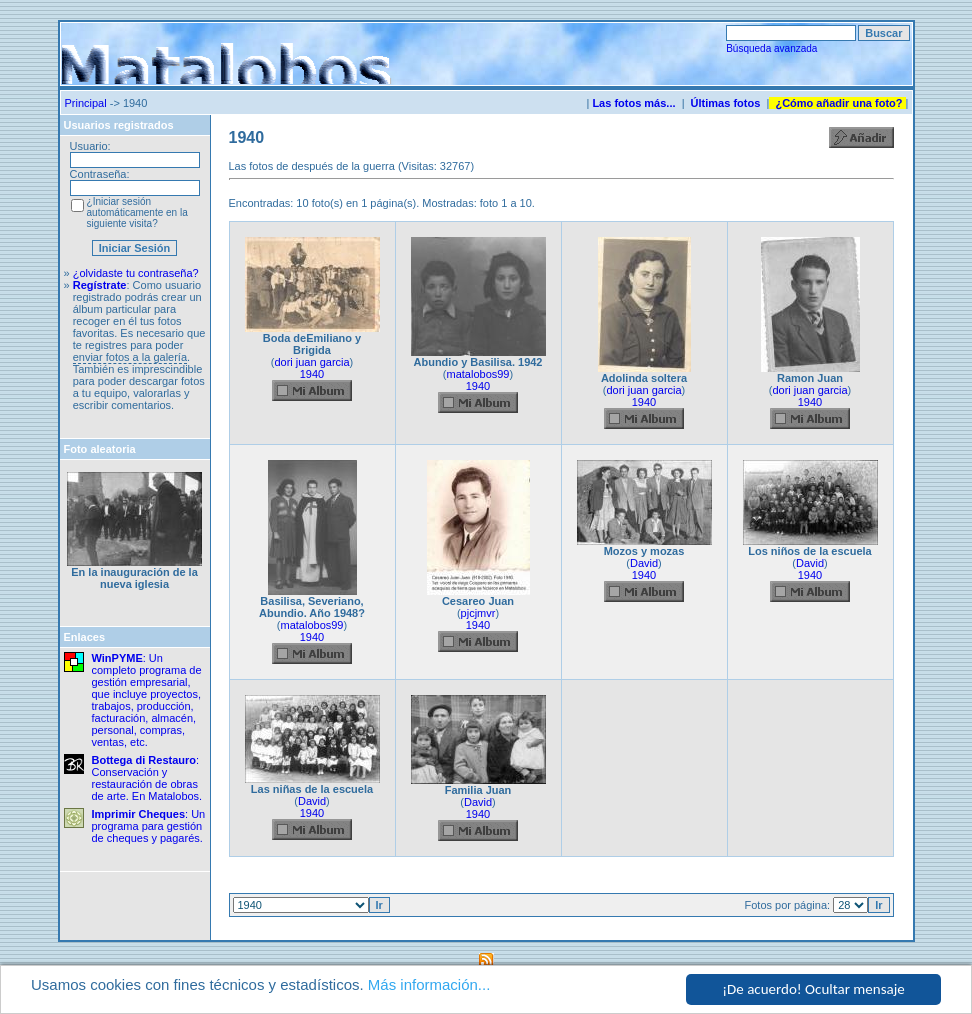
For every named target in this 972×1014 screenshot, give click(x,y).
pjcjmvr (478, 613)
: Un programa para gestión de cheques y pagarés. (149, 826)
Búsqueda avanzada (771, 48)
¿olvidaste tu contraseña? (136, 273)
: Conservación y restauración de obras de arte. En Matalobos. (147, 778)
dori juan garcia (311, 362)
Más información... (429, 985)
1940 (312, 374)
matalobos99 (478, 374)
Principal (86, 103)
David (644, 563)
